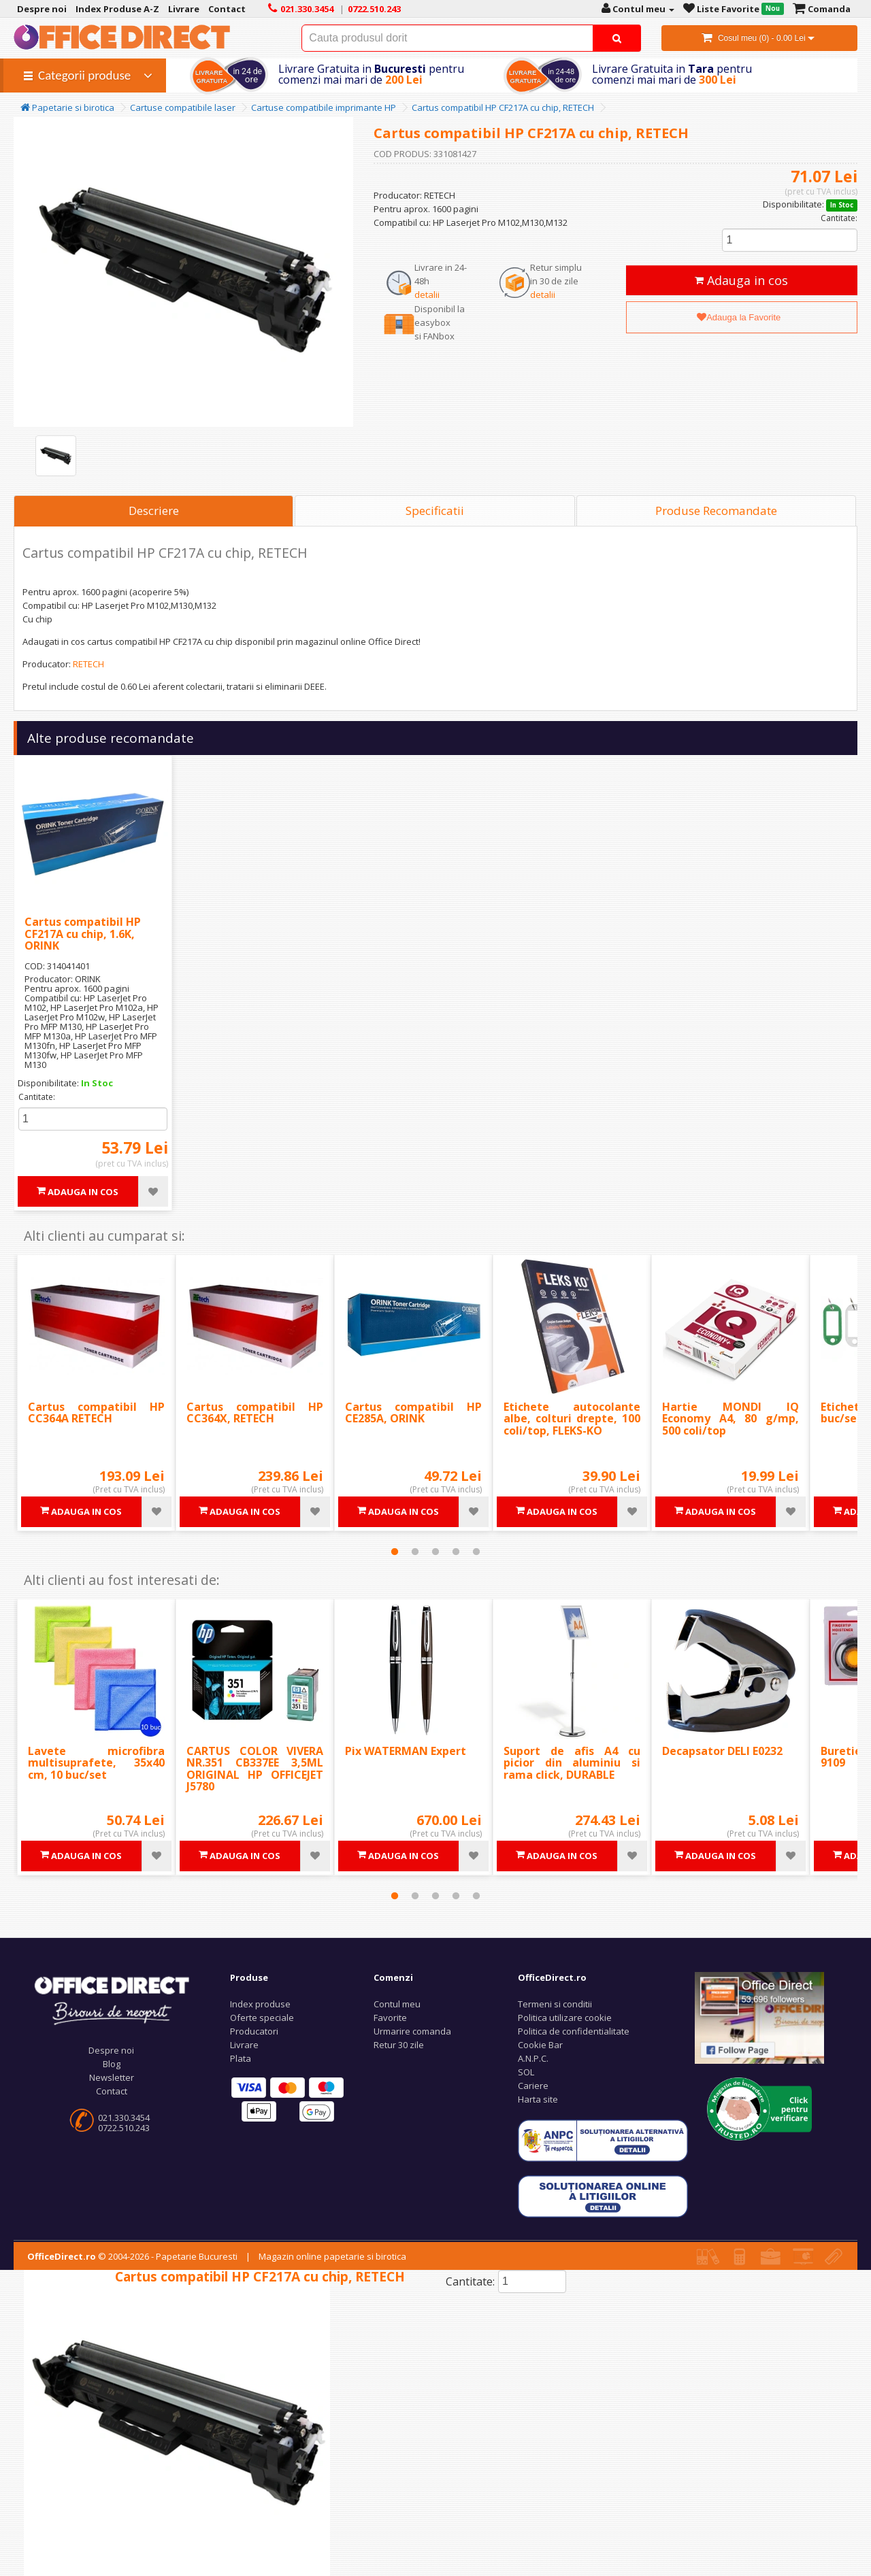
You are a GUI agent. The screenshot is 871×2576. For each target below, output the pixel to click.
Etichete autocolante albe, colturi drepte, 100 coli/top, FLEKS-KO (572, 1418)
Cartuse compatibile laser (182, 107)
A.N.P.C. (533, 2058)
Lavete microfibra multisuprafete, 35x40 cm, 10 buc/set (96, 1762)
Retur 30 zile (399, 2045)
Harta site (538, 2099)
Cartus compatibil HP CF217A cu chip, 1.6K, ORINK (82, 933)
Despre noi (111, 2050)
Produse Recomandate (716, 510)
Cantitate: (839, 218)
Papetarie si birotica (67, 107)
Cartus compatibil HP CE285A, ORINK (413, 1412)
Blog (111, 2064)
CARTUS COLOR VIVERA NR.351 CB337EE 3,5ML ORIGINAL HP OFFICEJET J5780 (254, 1768)
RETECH (88, 664)
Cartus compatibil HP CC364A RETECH (96, 1412)
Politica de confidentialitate (573, 2031)
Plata (240, 2058)
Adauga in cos (741, 280)
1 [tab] (394, 1551)
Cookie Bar (540, 2045)
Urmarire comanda (412, 2031)
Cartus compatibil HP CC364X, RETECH (254, 1412)
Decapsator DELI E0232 (722, 1750)
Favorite (390, 2017)
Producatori (254, 2031)
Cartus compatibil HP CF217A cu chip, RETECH (503, 107)
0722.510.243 (124, 2128)
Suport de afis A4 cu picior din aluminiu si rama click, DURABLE (572, 1762)
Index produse (260, 2004)
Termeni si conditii (555, 2004)
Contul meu (397, 2004)
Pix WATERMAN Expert (405, 1750)
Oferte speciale (262, 2017)
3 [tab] (435, 1551)
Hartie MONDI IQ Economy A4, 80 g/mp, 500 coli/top (730, 1418)
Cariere (533, 2085)
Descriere (154, 510)
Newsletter (111, 2077)
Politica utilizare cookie (565, 2017)
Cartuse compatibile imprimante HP (323, 107)
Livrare (244, 2045)
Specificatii (435, 510)
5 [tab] (476, 1551)
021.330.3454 (124, 2117)
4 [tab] (456, 1551)
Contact (111, 2091)
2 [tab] (415, 1551)
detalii (427, 294)
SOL (526, 2072)
